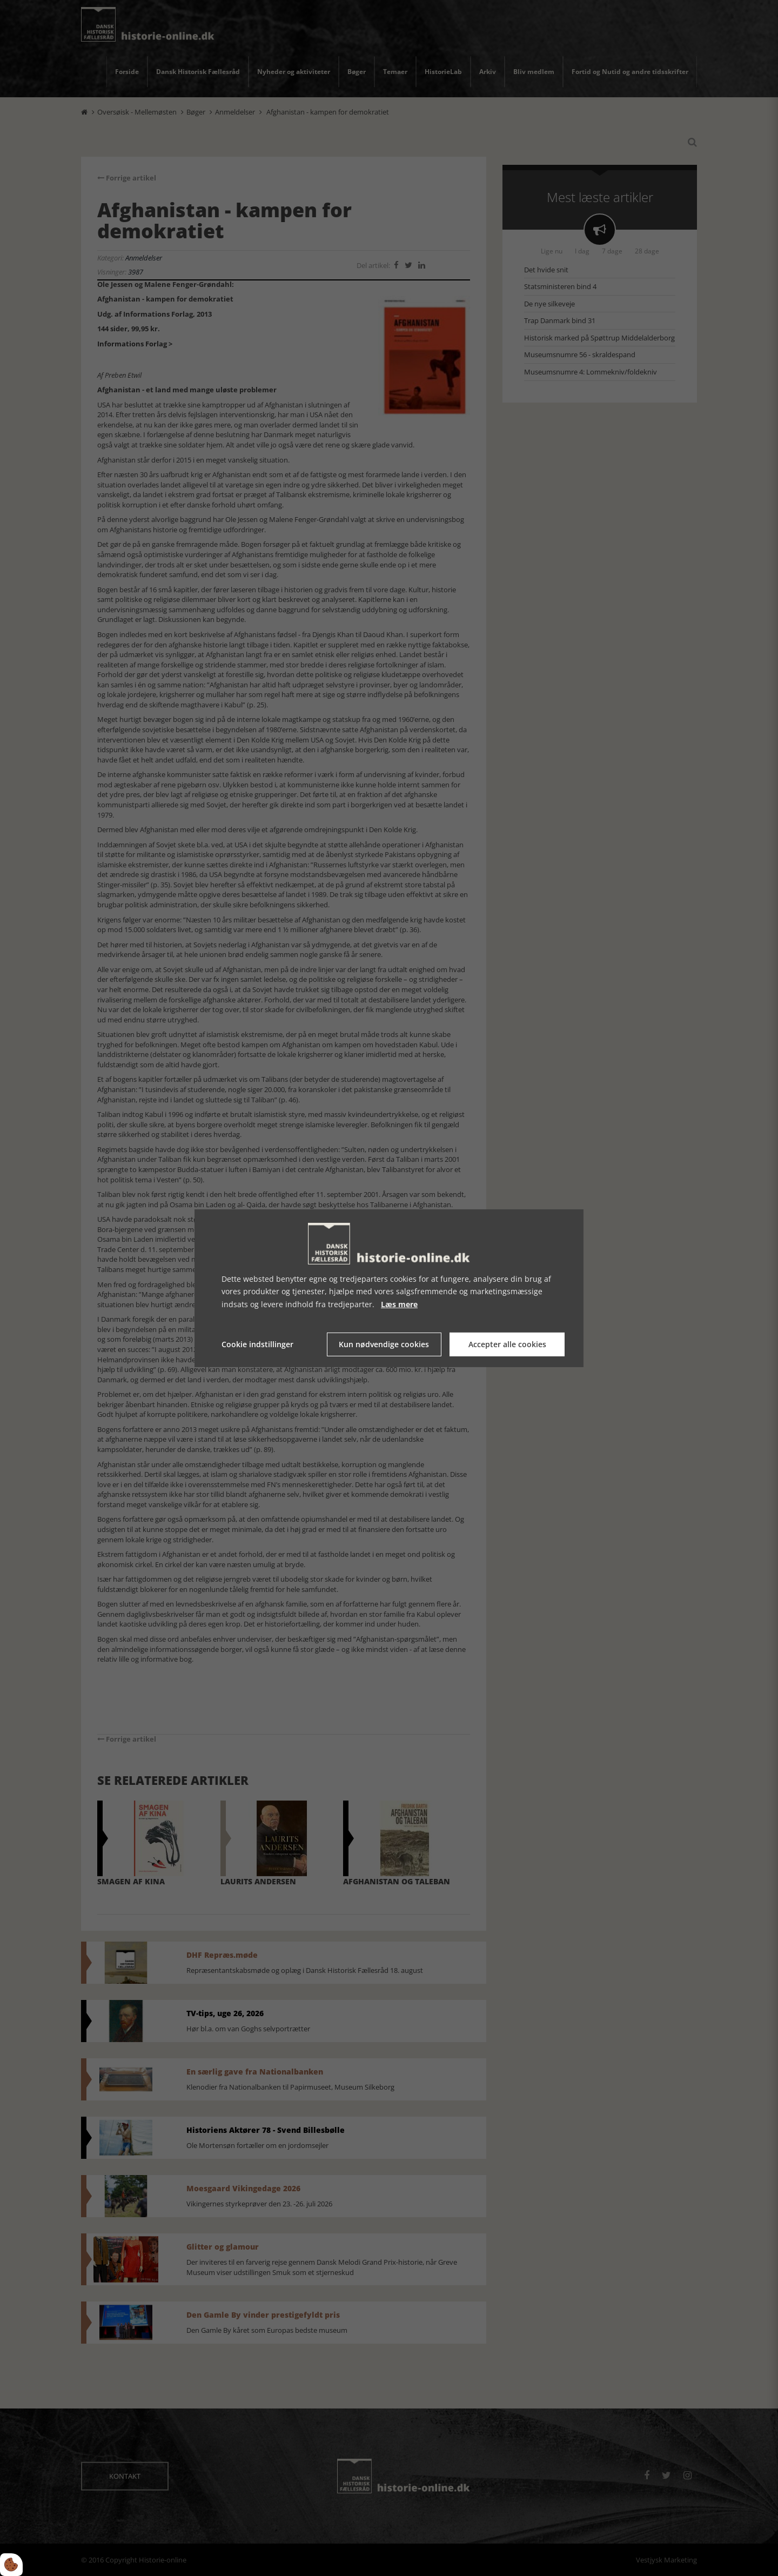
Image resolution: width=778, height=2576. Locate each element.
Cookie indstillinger (257, 1344)
